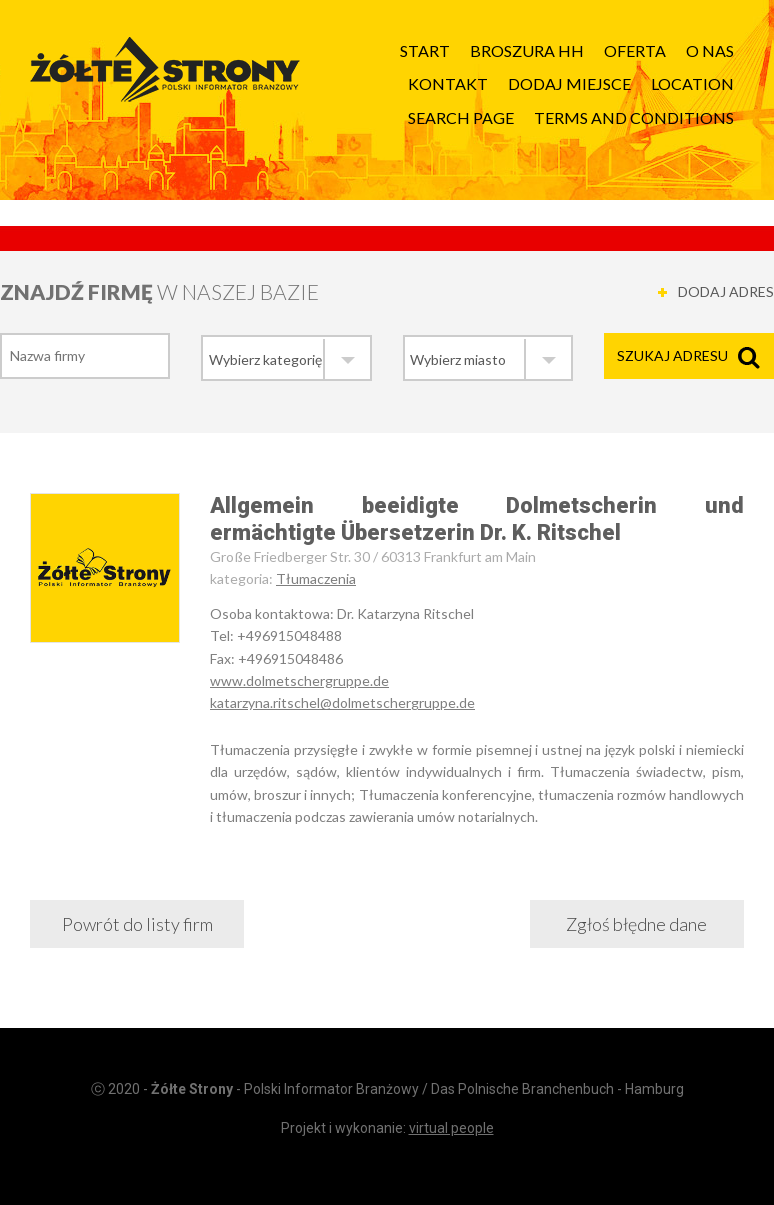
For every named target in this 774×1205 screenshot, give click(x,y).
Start (425, 50)
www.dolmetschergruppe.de (299, 680)
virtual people (451, 1128)
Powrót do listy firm (137, 924)
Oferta (635, 50)
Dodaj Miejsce (569, 83)
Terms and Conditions (634, 117)
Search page (461, 117)
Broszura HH (527, 50)
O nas (710, 50)
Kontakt (448, 83)
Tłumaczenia (316, 578)
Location (692, 83)
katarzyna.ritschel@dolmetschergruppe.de (342, 702)
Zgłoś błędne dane (636, 924)
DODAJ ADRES (726, 291)
